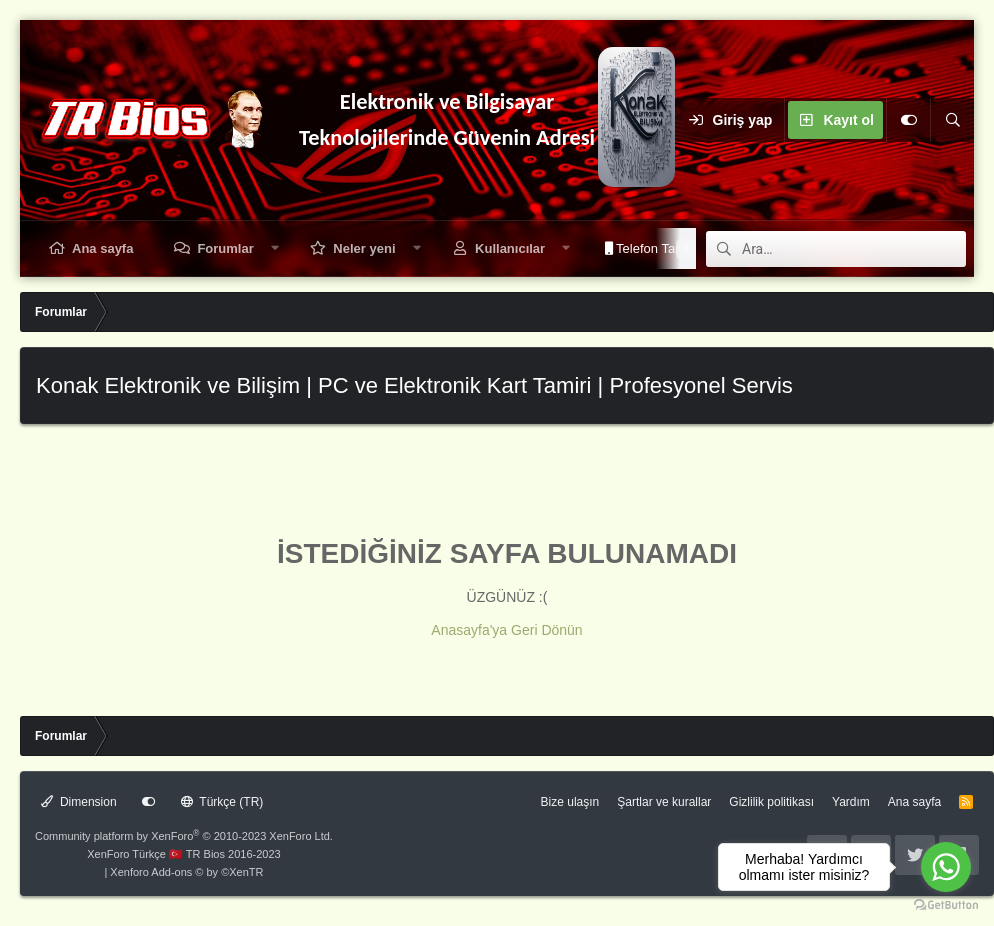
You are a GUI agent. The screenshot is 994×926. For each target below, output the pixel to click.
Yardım (851, 802)
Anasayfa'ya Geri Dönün (506, 630)
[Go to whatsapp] (946, 867)
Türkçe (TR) (222, 802)
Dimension (79, 802)
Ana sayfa (102, 248)
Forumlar (225, 248)
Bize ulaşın (570, 802)
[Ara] (952, 120)
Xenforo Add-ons (186, 872)
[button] (274, 248)
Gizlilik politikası (771, 802)
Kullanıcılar (510, 248)
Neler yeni (364, 248)
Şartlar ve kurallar (664, 802)
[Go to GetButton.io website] (946, 905)
